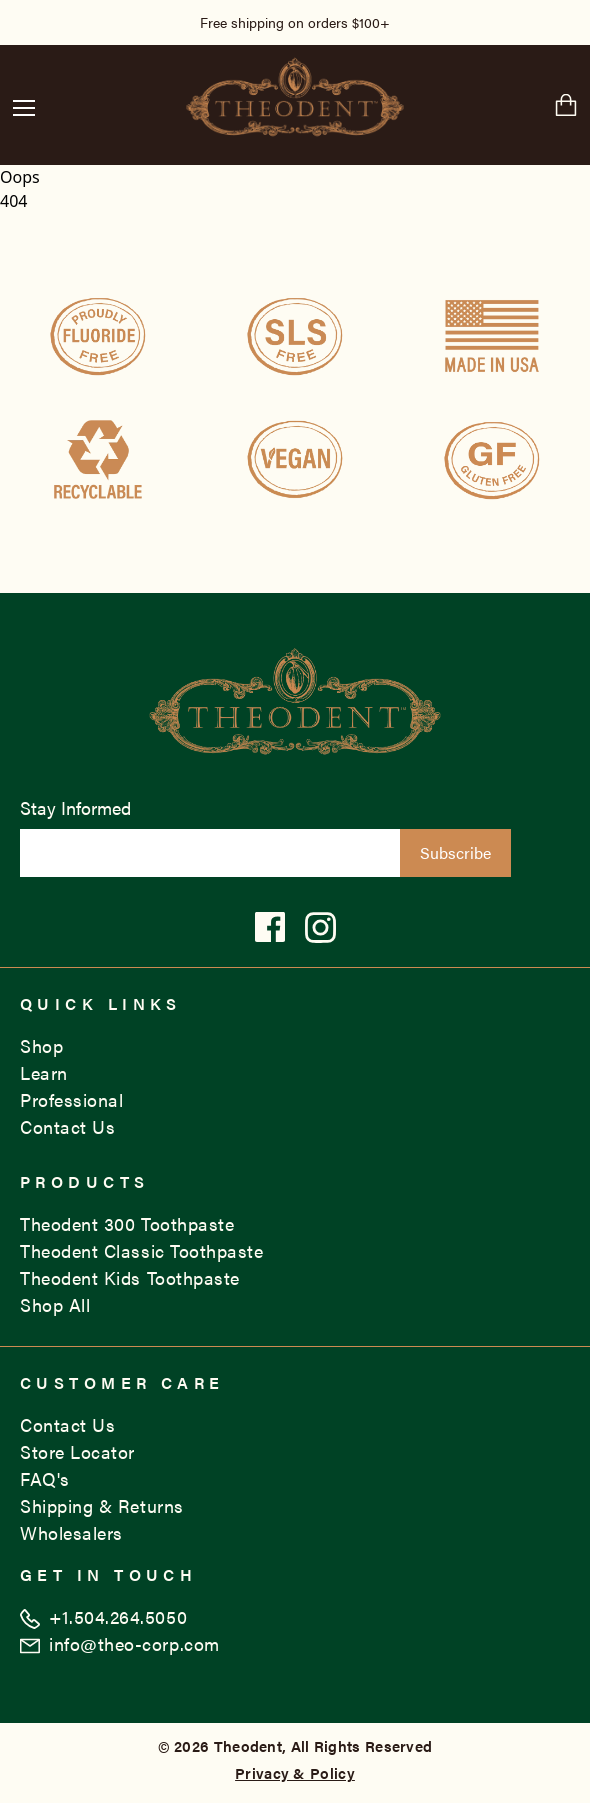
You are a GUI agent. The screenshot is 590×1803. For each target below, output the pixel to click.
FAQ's (45, 1478)
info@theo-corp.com (120, 1643)
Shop (41, 1045)
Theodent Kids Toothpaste (130, 1277)
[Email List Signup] (210, 853)
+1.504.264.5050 (103, 1616)
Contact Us (67, 1126)
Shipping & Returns (102, 1505)
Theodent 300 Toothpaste (127, 1223)
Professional (71, 1099)
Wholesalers (71, 1532)
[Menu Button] (24, 105)
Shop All (55, 1304)
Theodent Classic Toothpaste (142, 1250)
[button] (24, 108)
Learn (44, 1072)
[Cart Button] (566, 105)
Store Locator (77, 1451)
